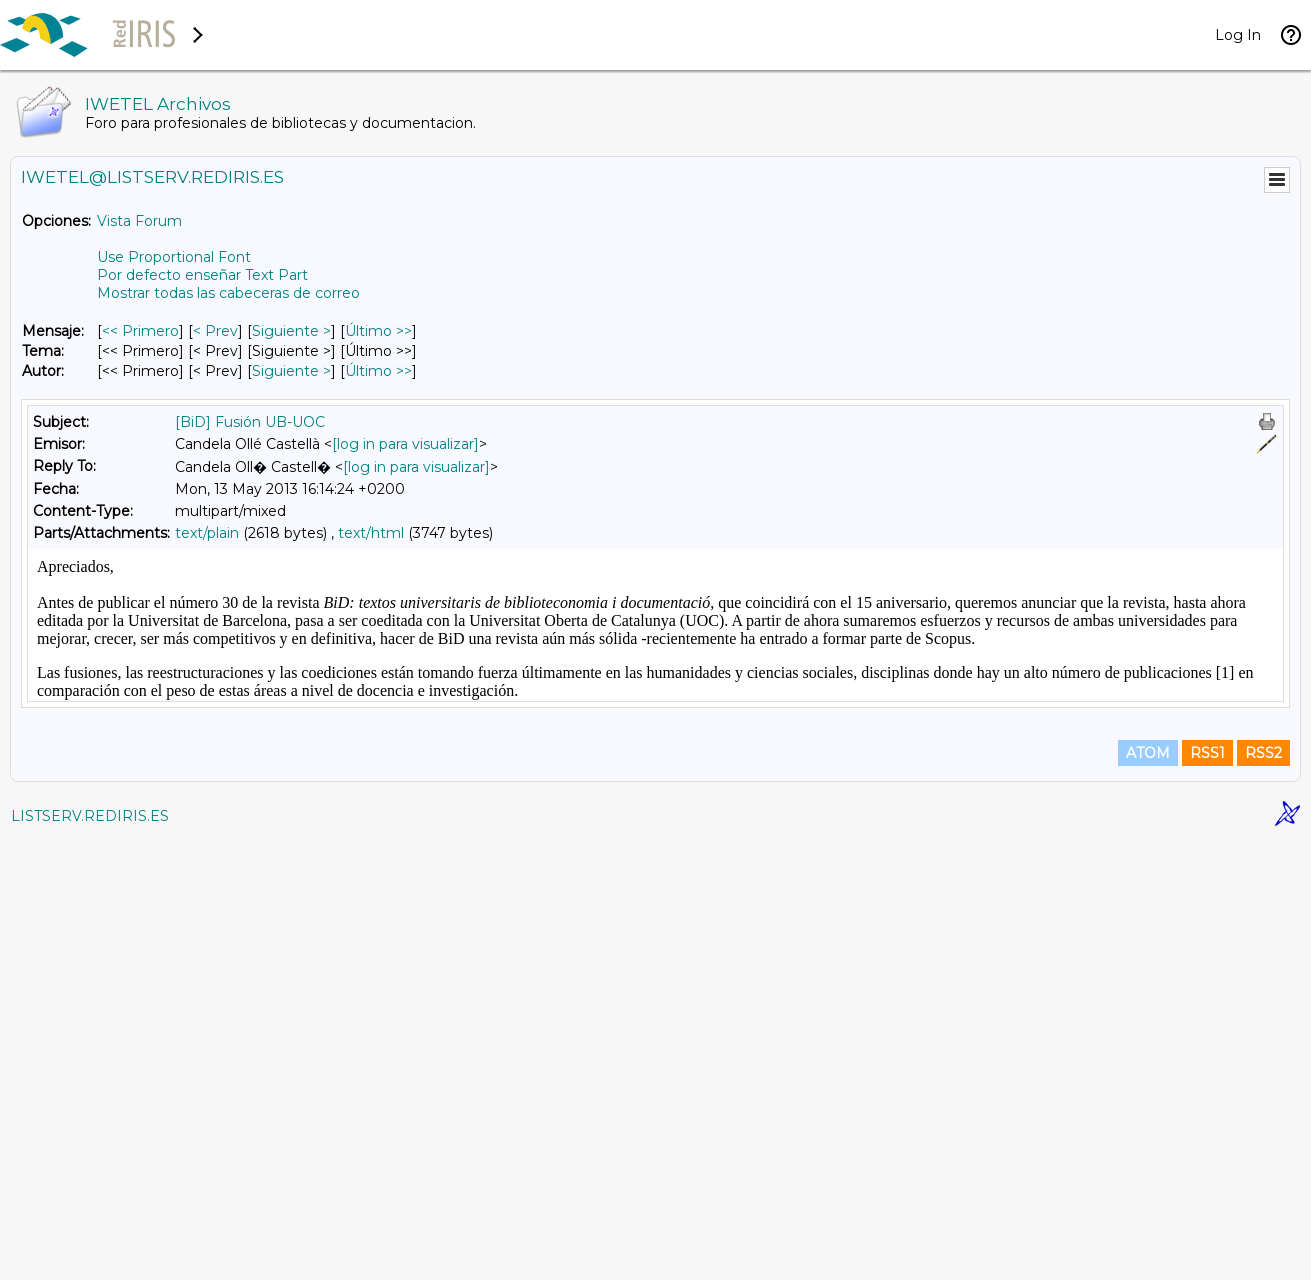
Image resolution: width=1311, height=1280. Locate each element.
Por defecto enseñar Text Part (202, 275)
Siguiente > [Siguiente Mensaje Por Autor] (291, 371)
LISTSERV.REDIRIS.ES (90, 1255)
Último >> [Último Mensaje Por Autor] (378, 371)
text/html (371, 533)
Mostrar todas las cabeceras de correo (228, 293)
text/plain (207, 533)
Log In (1238, 35)
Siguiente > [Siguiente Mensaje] (291, 331)
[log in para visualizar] (405, 444)
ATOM (1148, 1192)
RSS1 (1207, 1192)
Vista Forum (139, 221)
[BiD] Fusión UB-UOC (250, 422)
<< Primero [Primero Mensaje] (140, 331)
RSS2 (1263, 1192)
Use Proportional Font (174, 257)
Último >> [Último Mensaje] (378, 331)
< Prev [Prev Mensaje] (215, 331)
